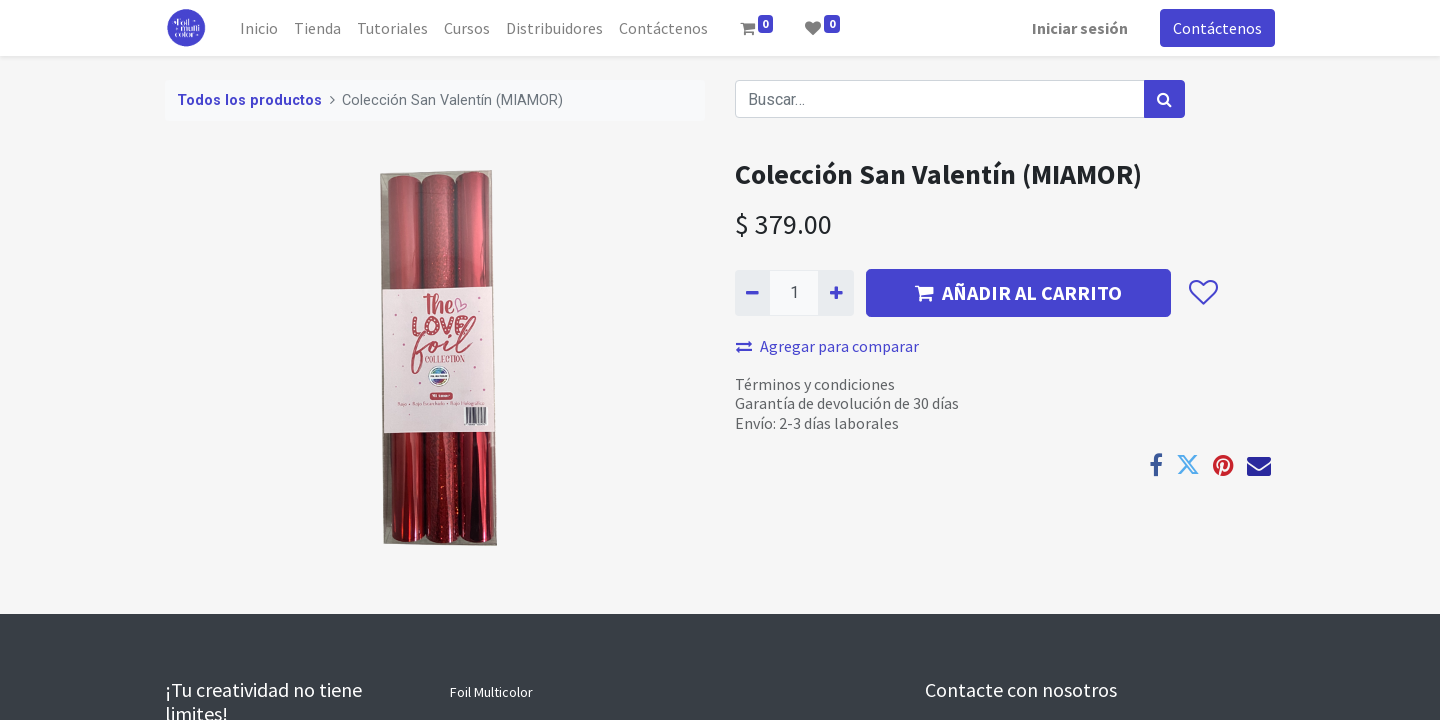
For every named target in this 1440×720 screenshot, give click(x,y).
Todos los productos (249, 100)
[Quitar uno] (752, 293)
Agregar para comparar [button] (827, 346)
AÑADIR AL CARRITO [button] (1018, 292)
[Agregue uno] (835, 293)
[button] (1202, 293)
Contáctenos (1217, 28)
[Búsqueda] (1164, 99)
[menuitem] (259, 28)
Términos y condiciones (815, 384)
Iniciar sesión (1080, 28)
